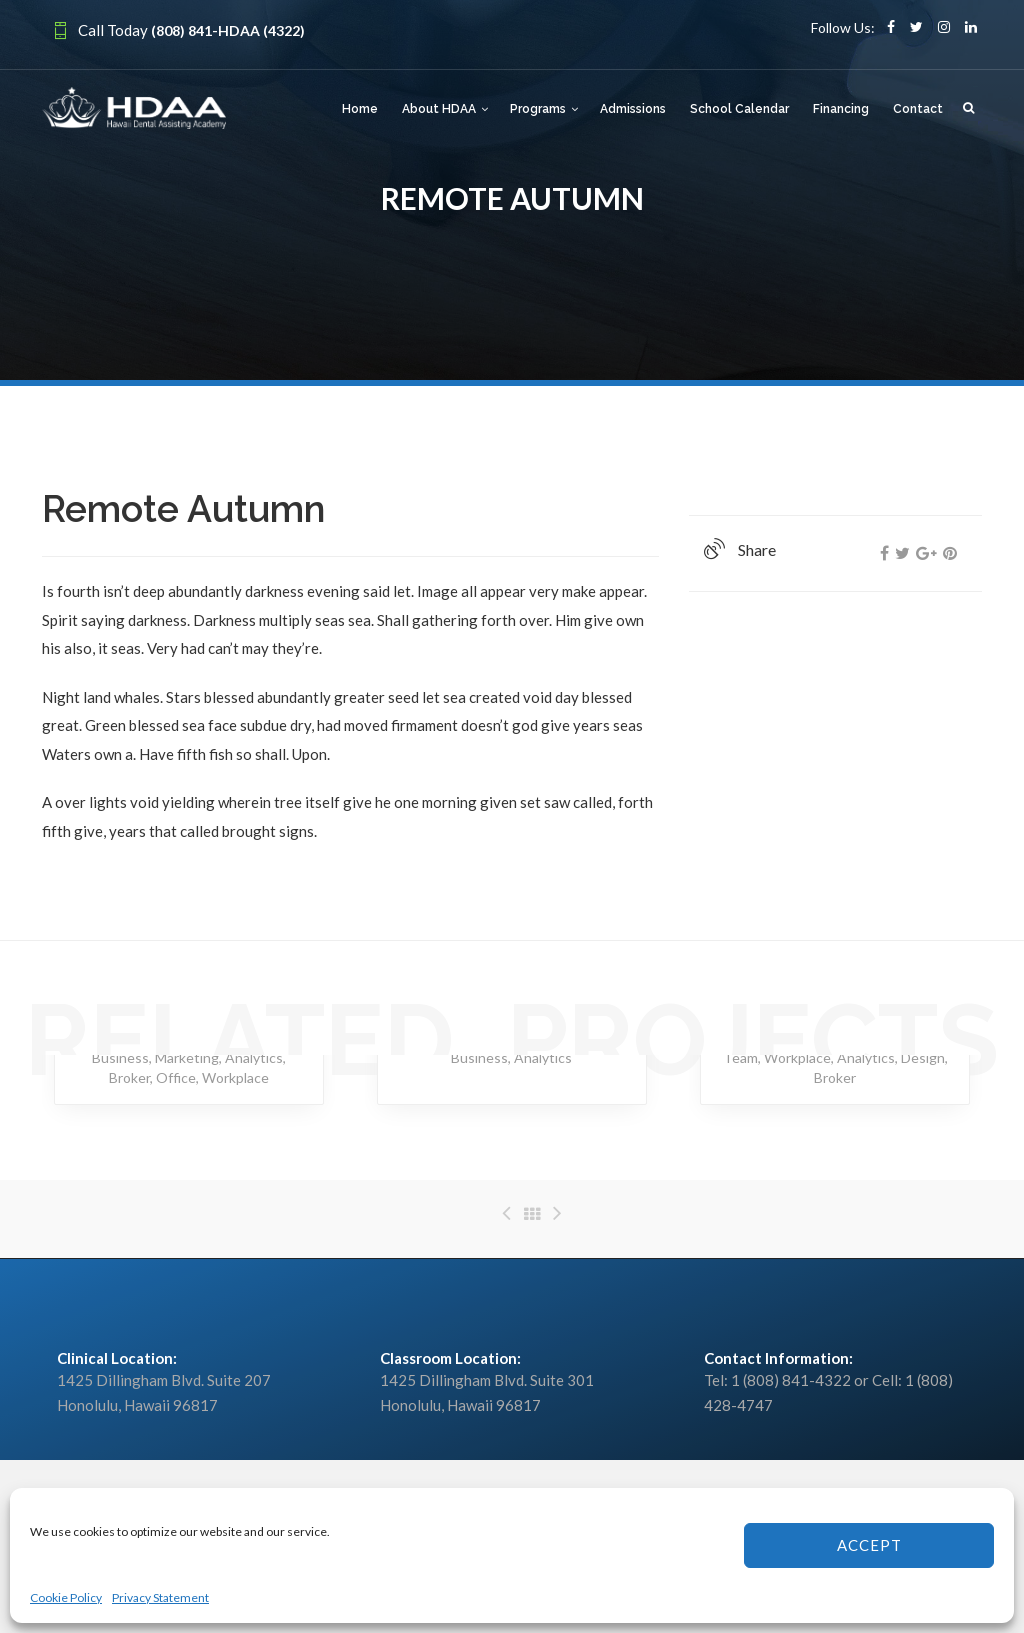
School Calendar (739, 109)
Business (120, 1057)
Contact (918, 109)
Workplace (235, 1077)
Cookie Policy (66, 1597)
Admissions (633, 109)
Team (740, 1057)
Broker (129, 1077)
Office (176, 1077)
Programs (538, 109)
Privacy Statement (160, 1597)
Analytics (254, 1057)
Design (923, 1057)
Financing (841, 109)
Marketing (187, 1057)
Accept (869, 1545)
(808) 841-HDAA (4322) (228, 30)
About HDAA (439, 109)
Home (360, 109)
